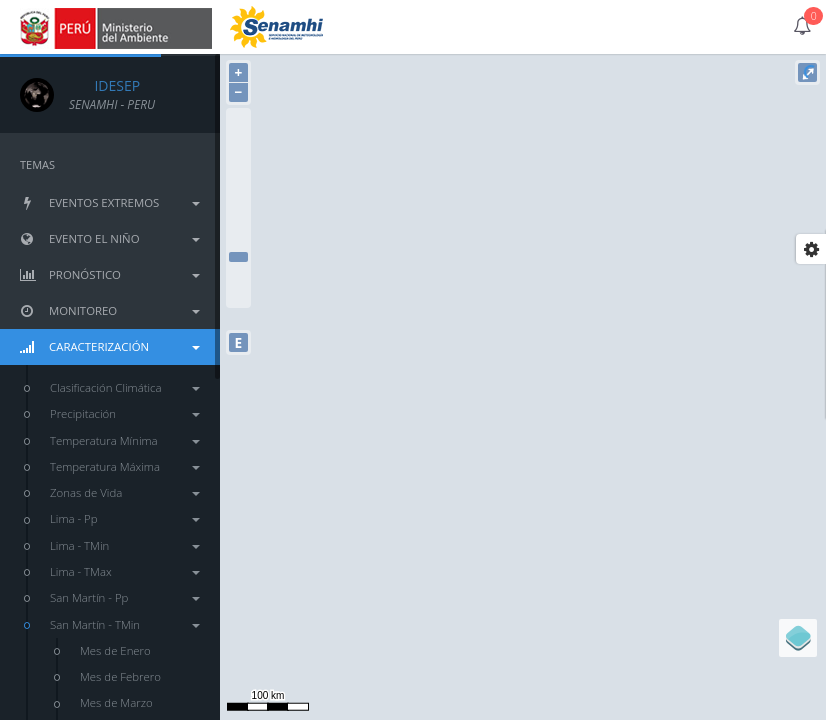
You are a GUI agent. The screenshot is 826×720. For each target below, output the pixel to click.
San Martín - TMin (125, 624)
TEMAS (37, 164)
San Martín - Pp (125, 597)
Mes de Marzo (116, 702)
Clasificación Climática (125, 387)
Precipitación (125, 413)
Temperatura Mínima (125, 440)
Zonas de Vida (125, 492)
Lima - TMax (125, 571)
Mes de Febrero (120, 676)
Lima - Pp (125, 518)
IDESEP (104, 85)
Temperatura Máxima (125, 466)
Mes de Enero (115, 650)
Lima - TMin (125, 545)
